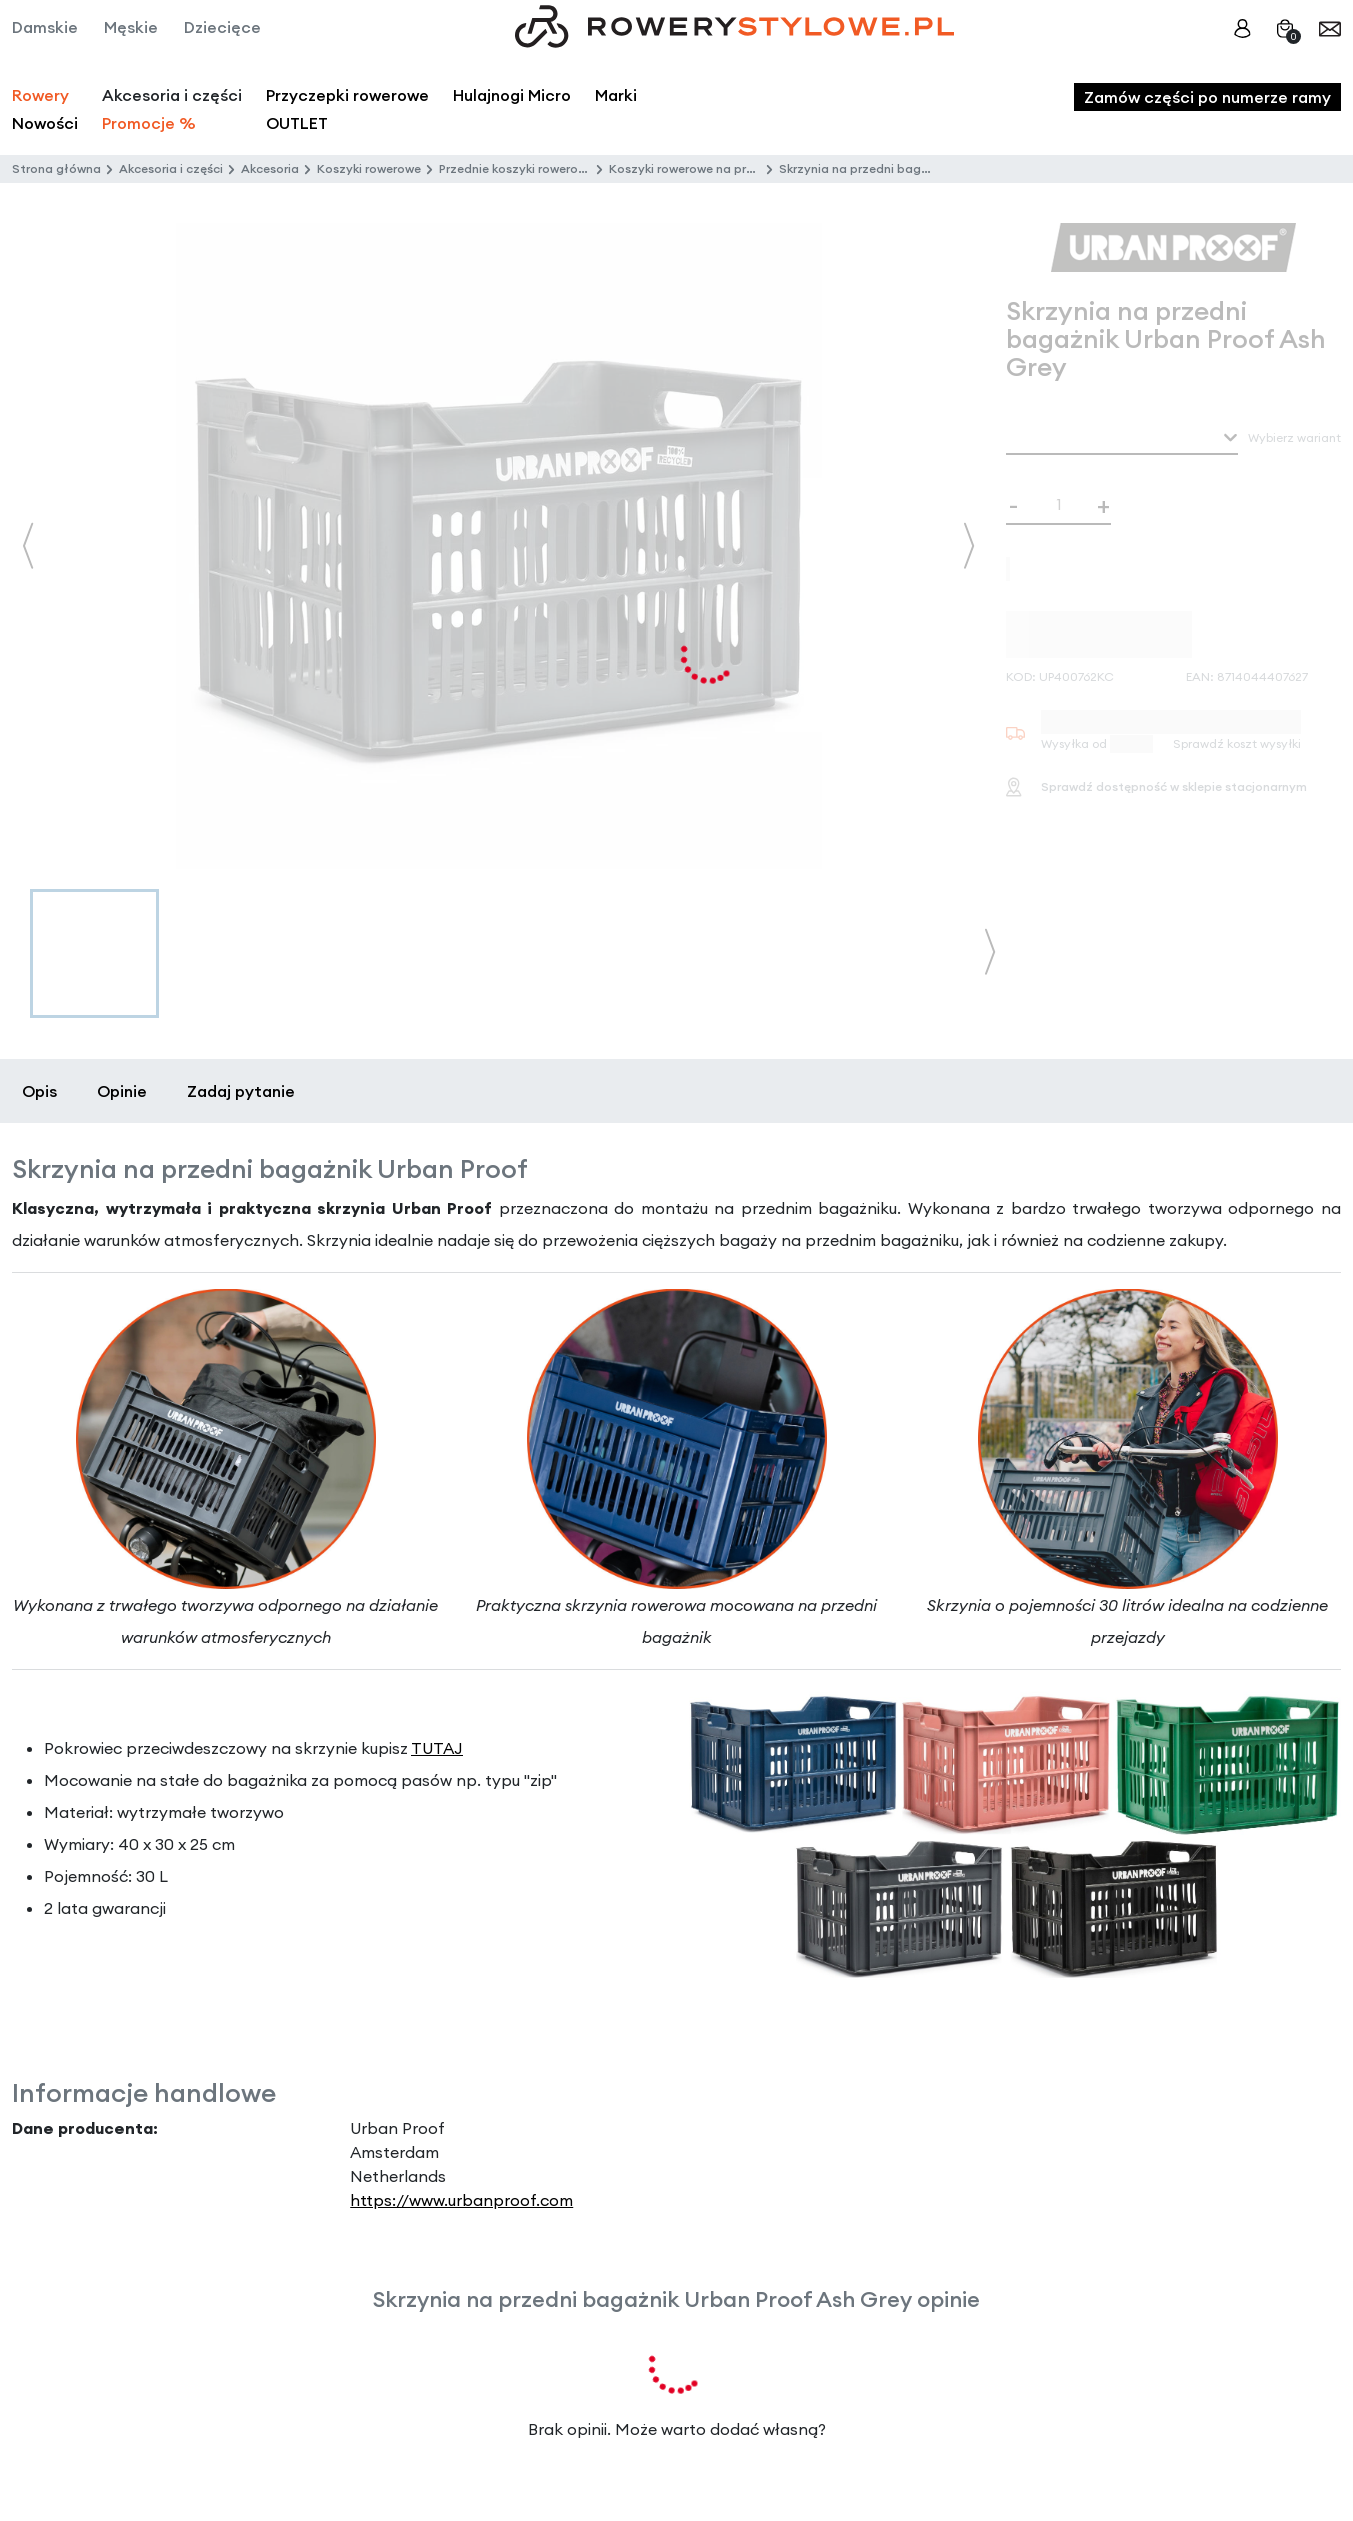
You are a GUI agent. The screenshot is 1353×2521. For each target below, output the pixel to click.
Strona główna (56, 168)
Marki (616, 95)
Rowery (40, 95)
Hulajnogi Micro (512, 95)
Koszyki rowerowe (369, 168)
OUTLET (297, 123)
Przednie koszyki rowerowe (516, 168)
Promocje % (149, 123)
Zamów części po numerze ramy (1207, 97)
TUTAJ (437, 1748)
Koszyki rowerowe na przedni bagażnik (722, 168)
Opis (39, 1091)
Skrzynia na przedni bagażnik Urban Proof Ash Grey (930, 168)
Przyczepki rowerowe (347, 95)
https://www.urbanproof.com (461, 2200)
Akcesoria (270, 168)
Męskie (131, 27)
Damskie (45, 27)
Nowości (45, 123)
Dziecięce (222, 27)
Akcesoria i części (171, 168)
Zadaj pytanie (241, 1091)
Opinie (122, 1091)
